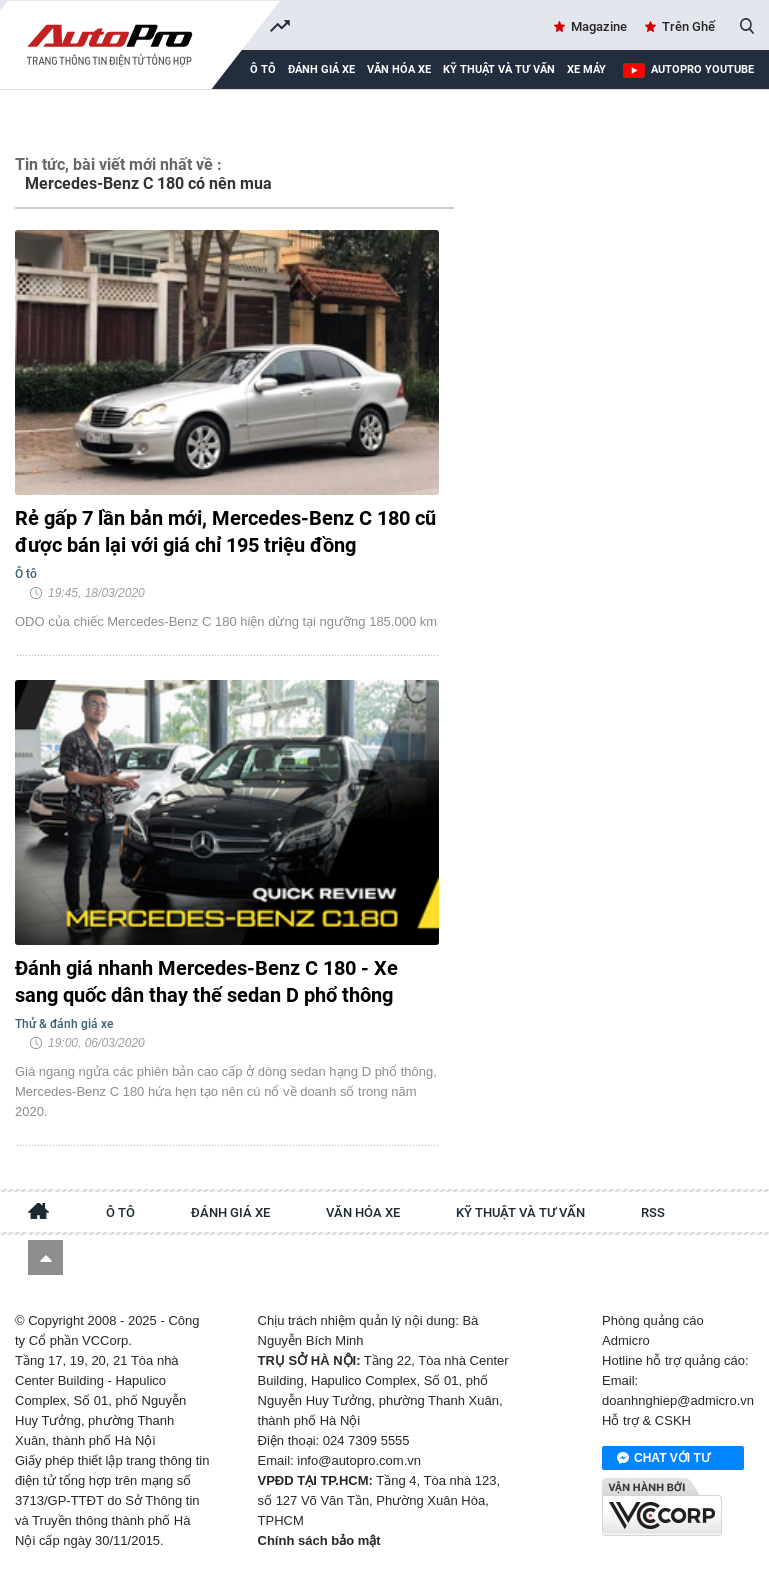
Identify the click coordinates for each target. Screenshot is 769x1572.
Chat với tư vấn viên (663, 1459)
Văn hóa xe (399, 69)
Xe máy (586, 69)
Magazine (599, 26)
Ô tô (120, 1212)
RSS (653, 1212)
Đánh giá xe (321, 69)
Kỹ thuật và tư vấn (499, 69)
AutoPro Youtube (702, 69)
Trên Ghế (688, 26)
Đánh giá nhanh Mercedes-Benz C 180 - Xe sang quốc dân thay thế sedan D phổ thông (206, 981)
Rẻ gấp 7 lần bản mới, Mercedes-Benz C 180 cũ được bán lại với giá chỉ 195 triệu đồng (225, 531)
